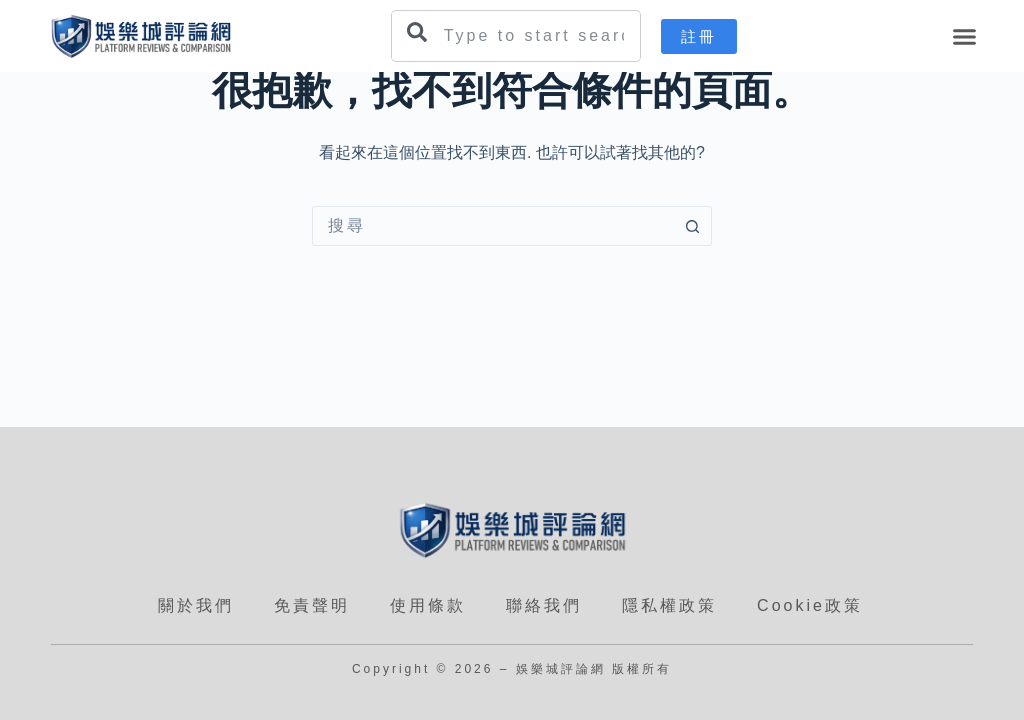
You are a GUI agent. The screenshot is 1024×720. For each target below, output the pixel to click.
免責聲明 (312, 605)
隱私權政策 (669, 605)
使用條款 (428, 605)
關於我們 (196, 605)
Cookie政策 (810, 605)
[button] (965, 36)
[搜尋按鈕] (692, 226)
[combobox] (516, 36)
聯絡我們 (544, 605)
